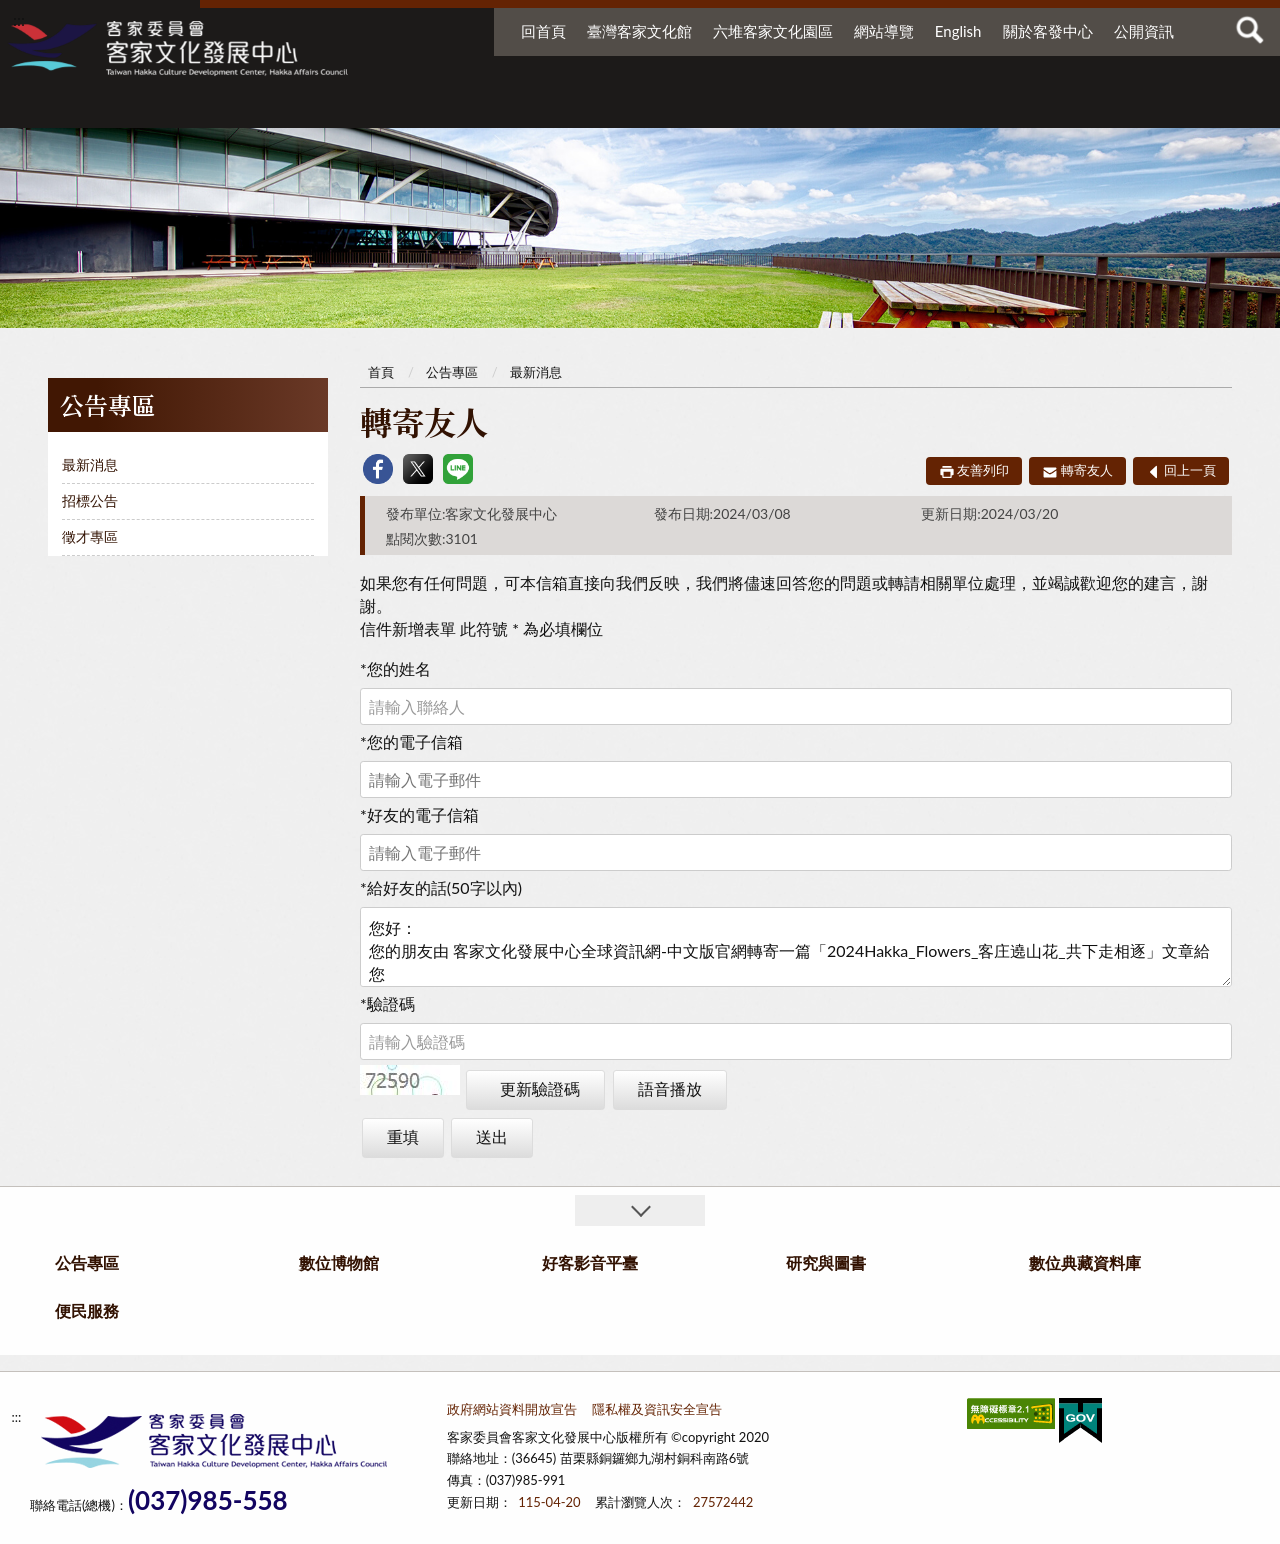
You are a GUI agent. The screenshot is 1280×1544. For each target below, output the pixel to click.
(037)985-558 (208, 1500)
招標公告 (90, 500)
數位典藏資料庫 (988, 107)
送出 (492, 1136)
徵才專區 (90, 536)
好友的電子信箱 (419, 814)
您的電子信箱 (411, 741)
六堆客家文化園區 (773, 31)
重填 (403, 1136)
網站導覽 (884, 31)
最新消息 (90, 464)
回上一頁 (1190, 470)
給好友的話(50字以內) (441, 887)
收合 (640, 1210)
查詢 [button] (1250, 30)
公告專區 (436, 107)
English (958, 31)
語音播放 (670, 1088)
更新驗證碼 (540, 1088)
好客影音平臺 (716, 107)
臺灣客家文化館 (639, 31)
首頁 (381, 372)
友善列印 (983, 470)
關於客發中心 (1048, 31)
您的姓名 (395, 668)
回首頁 (543, 31)
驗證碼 (387, 1003)
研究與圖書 (840, 107)
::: (19, 19)
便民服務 (1110, 107)
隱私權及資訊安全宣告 (657, 1409)
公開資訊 (1144, 31)
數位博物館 (576, 107)
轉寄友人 (1087, 470)
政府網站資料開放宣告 (512, 1409)
